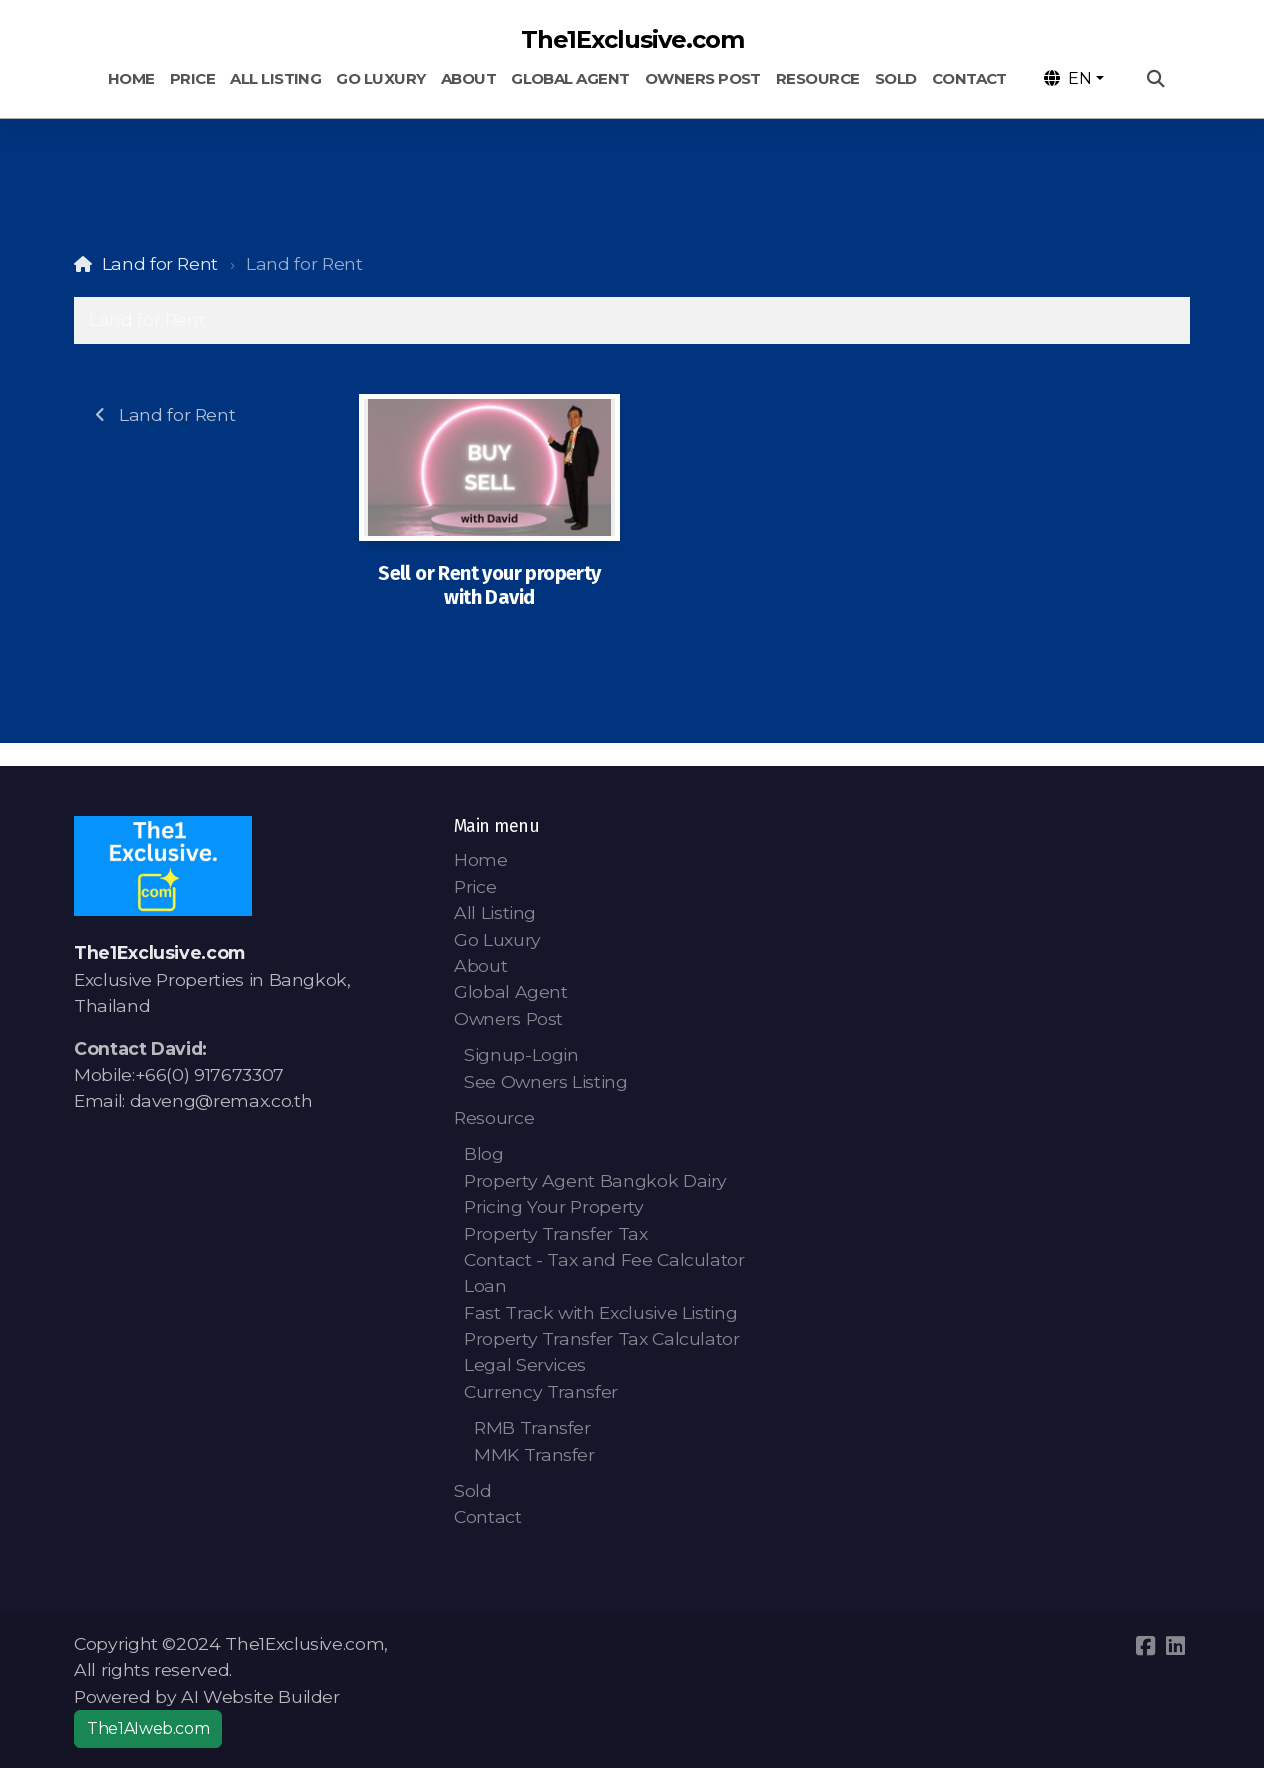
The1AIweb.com (148, 1728)
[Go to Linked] (1175, 1646)
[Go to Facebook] (1145, 1646)
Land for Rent (160, 263)
